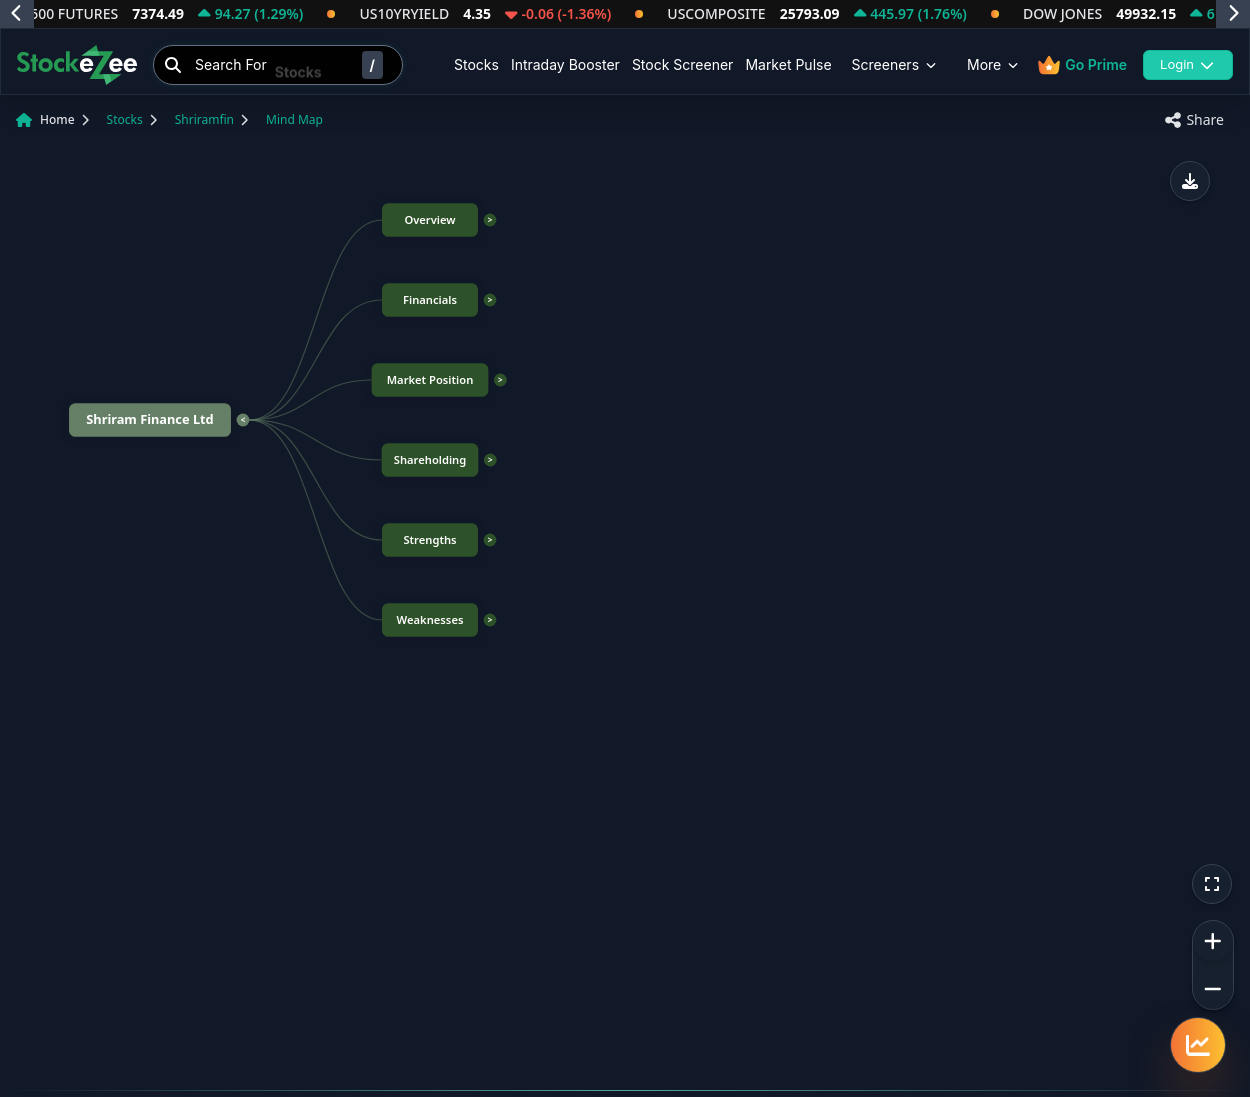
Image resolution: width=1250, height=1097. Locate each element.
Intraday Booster (565, 64)
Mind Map (294, 119)
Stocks (476, 64)
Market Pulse (788, 64)
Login (1188, 64)
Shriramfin (204, 119)
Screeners (895, 64)
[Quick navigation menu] (1198, 1045)
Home (57, 119)
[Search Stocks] (278, 65)
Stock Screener (683, 64)
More (994, 64)
